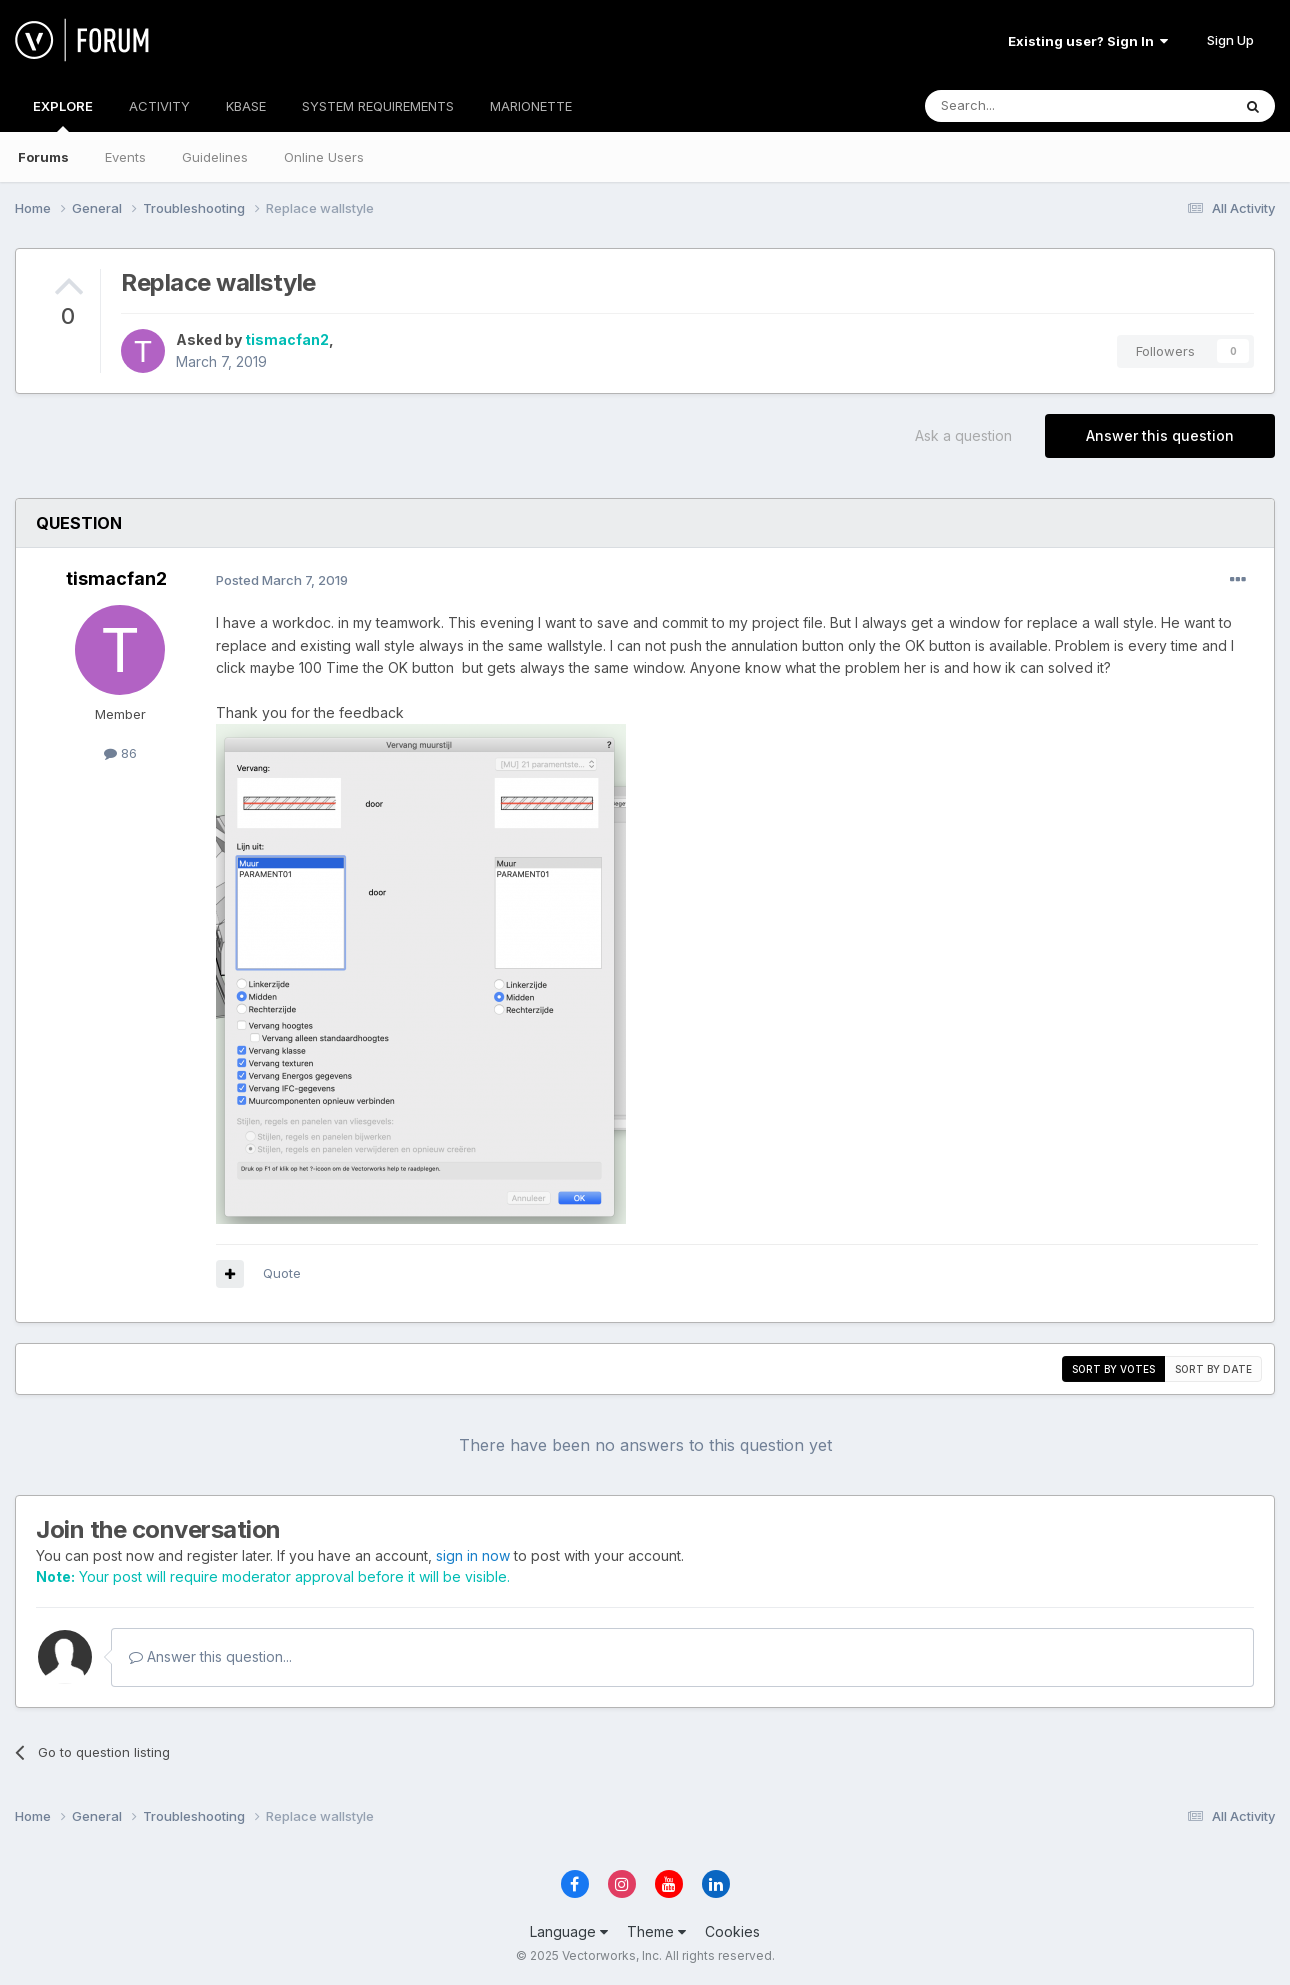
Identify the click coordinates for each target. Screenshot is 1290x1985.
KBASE (246, 106)
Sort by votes (1113, 1369)
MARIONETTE (531, 106)
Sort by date (1213, 1369)
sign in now (473, 1555)
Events (125, 157)
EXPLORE (63, 115)
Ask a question (963, 435)
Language (569, 1931)
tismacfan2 (287, 339)
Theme (656, 1931)
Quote (282, 1273)
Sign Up (1230, 40)
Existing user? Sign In (1088, 41)
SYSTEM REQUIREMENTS (378, 106)
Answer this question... (210, 1656)
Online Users (324, 157)
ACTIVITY (159, 106)
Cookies (732, 1931)
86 (120, 753)
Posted (282, 580)
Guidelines (215, 157)
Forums (43, 157)
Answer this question (1160, 435)
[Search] (1027, 106)
